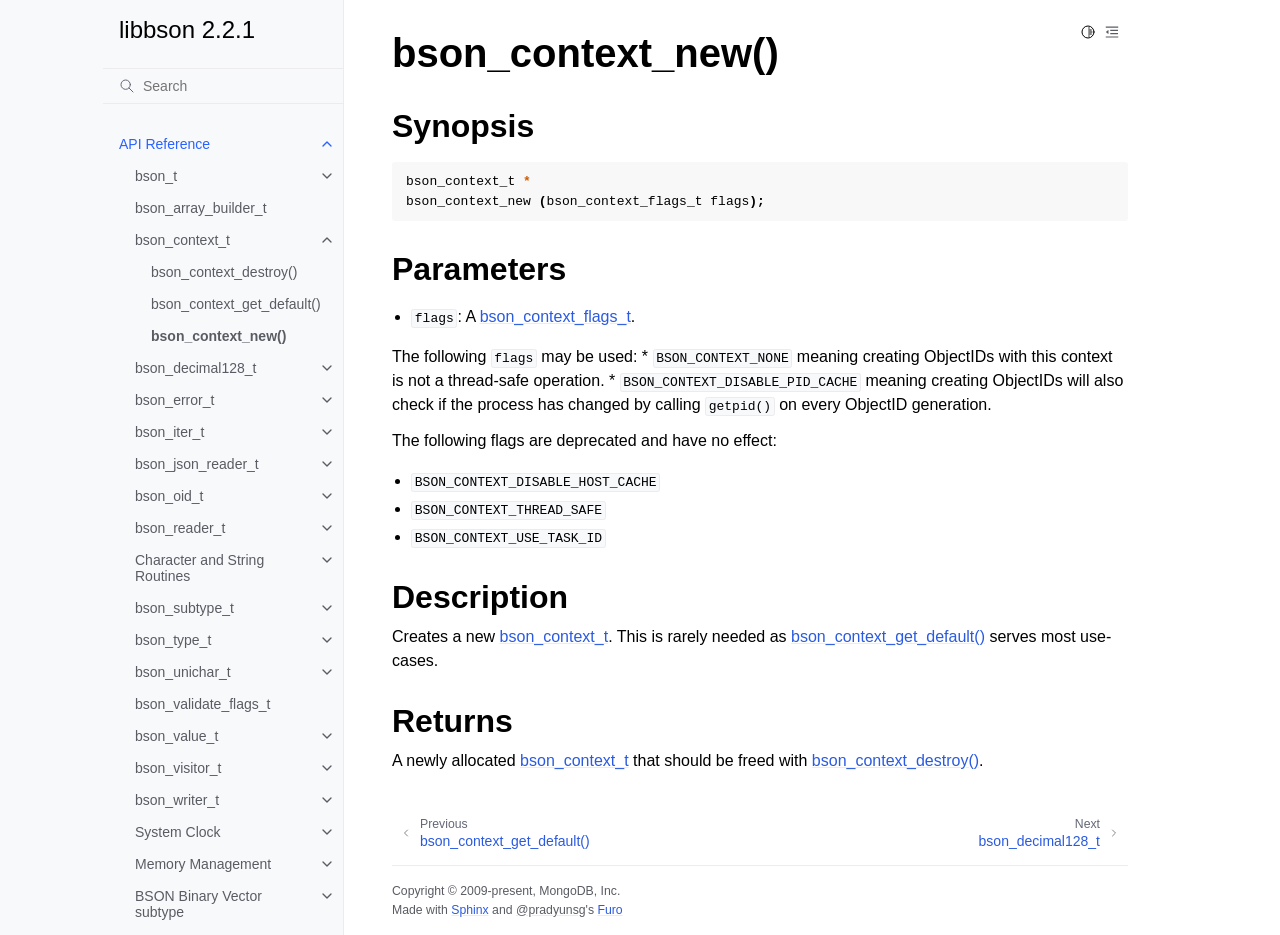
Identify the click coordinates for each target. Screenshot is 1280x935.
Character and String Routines (199, 568)
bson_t (156, 176)
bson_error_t (174, 400)
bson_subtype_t (184, 608)
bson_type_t (173, 640)
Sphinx (469, 910)
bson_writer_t (177, 800)
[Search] (223, 86)
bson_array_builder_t (201, 208)
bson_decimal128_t (195, 368)
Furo (609, 910)
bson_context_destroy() (224, 272)
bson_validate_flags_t (202, 704)
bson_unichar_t (183, 672)
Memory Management (203, 864)
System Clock (178, 832)
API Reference (164, 144)
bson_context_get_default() (236, 304)
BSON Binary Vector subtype (198, 904)
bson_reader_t (180, 528)
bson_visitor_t (178, 768)
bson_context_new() (218, 336)
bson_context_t (182, 240)
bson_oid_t (169, 496)
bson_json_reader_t (197, 464)
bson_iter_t (169, 432)
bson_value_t (176, 736)
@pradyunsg (551, 910)
